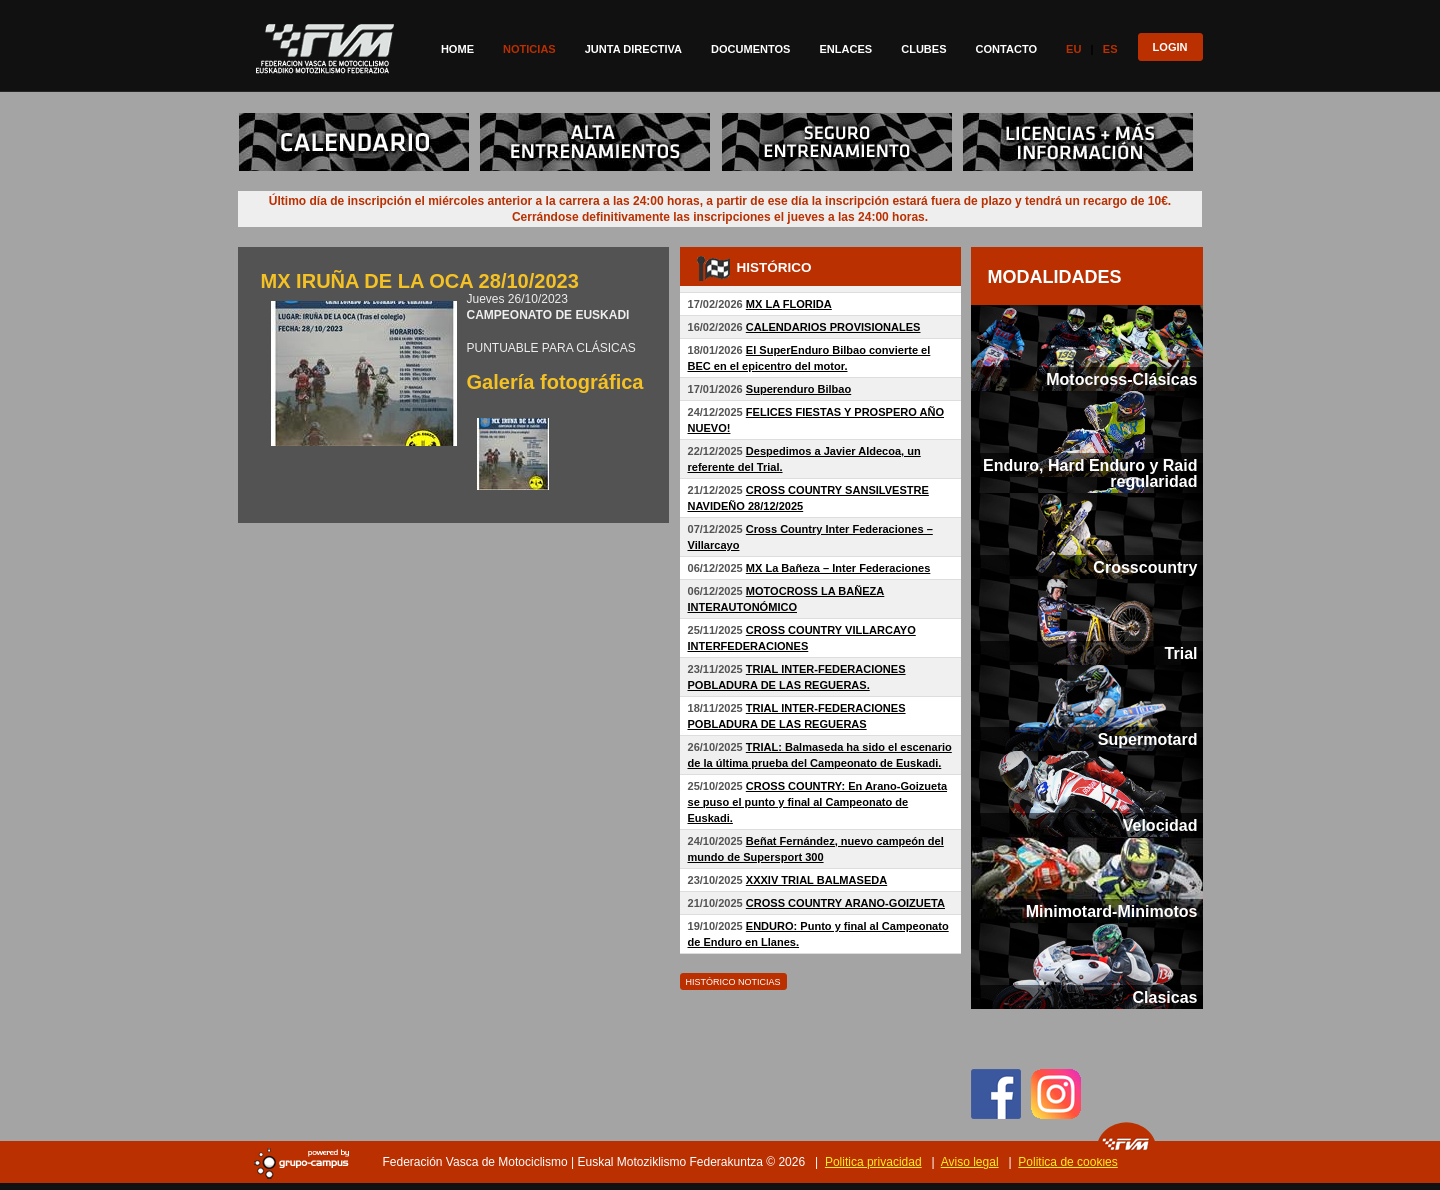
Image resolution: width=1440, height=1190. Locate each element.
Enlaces (845, 49)
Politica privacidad (873, 1162)
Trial (1181, 653)
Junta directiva (633, 49)
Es (1110, 49)
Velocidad (1160, 825)
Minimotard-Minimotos (1112, 911)
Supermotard (1148, 739)
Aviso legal (970, 1162)
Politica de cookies (1067, 1162)
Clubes (923, 49)
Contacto (1007, 49)
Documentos (750, 49)
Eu (1073, 49)
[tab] (1087, 348)
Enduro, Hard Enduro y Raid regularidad (1090, 473)
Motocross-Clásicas (1121, 379)
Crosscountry (1145, 567)
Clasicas (1164, 997)
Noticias (529, 49)
